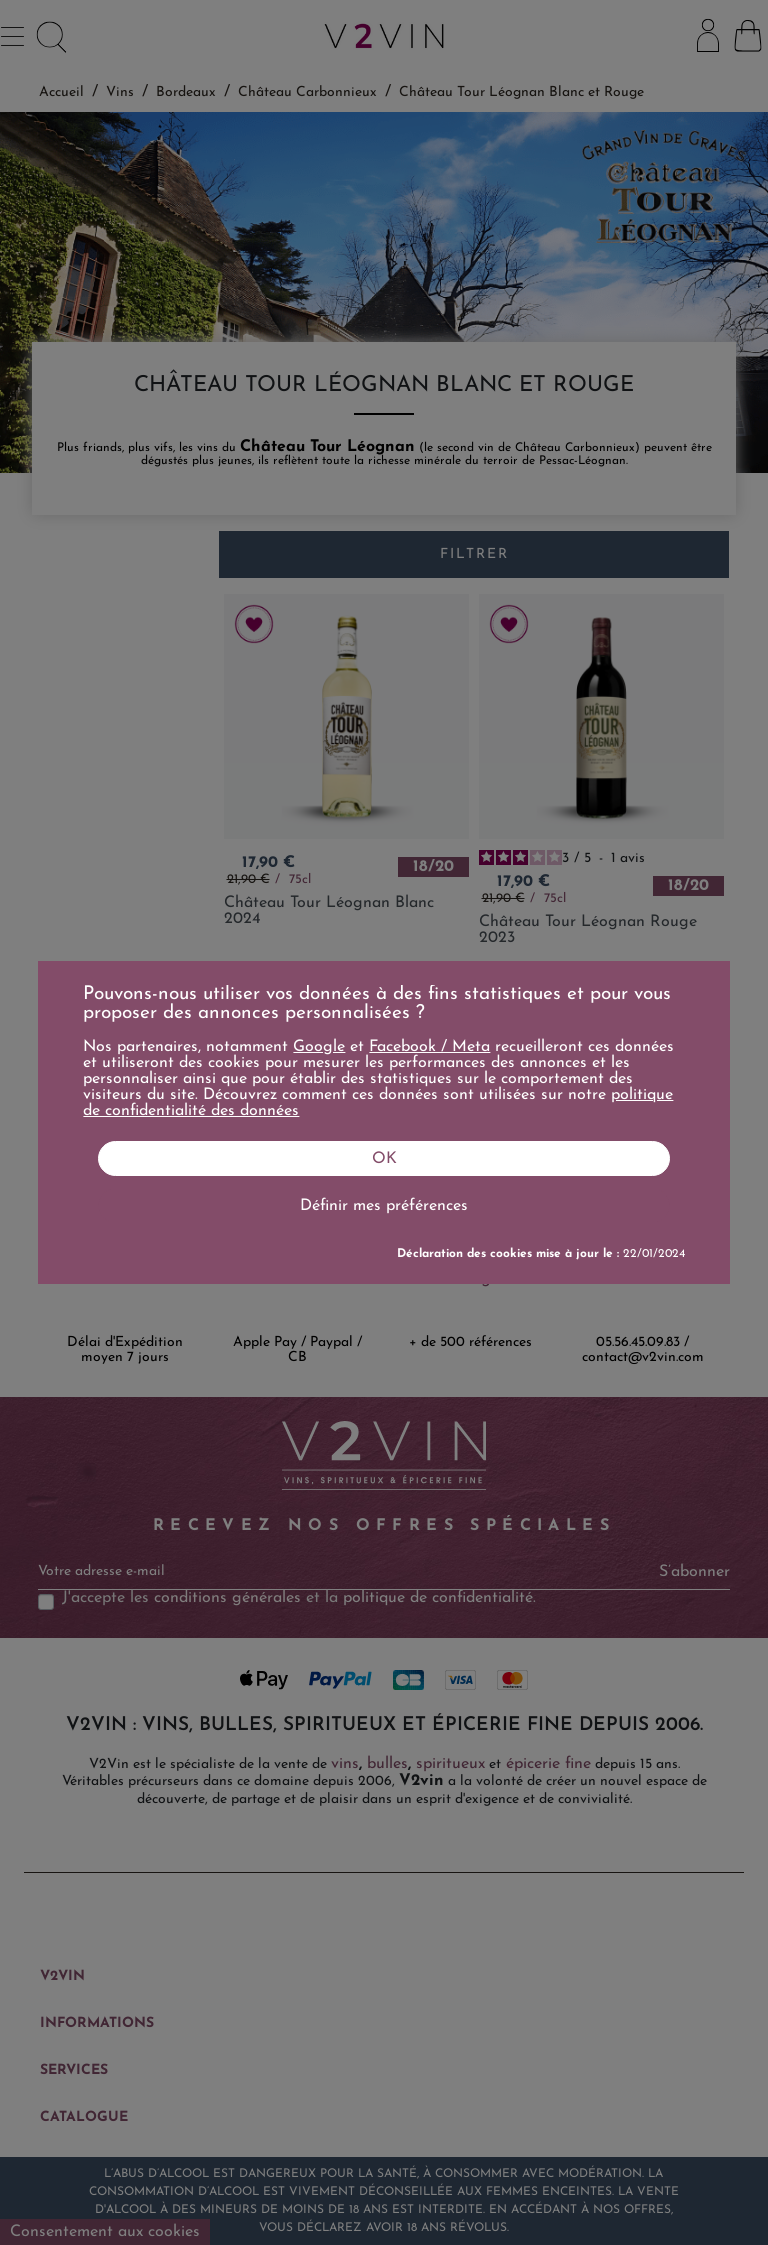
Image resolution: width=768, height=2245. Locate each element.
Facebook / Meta (429, 1047)
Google (319, 1047)
